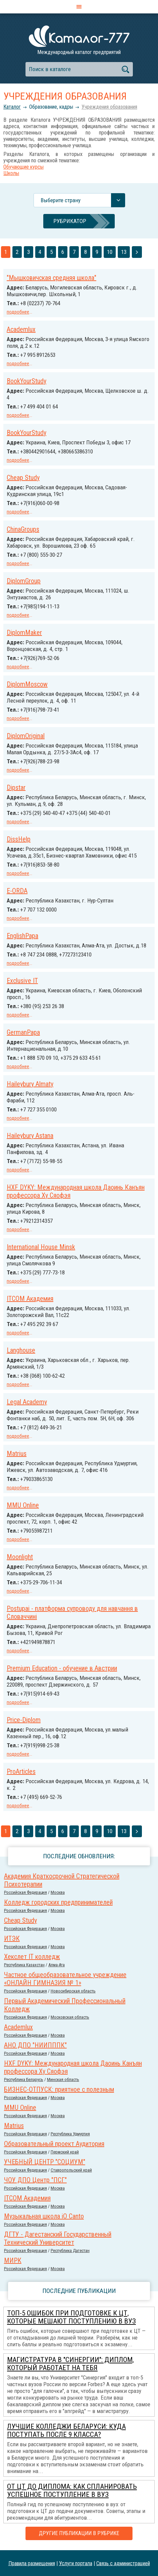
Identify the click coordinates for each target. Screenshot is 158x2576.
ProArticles (21, 1771)
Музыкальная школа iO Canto (44, 2216)
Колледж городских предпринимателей (58, 1902)
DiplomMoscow (27, 684)
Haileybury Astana (30, 1136)
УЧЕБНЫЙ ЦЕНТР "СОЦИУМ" (44, 2162)
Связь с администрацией (123, 2563)
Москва (58, 1892)
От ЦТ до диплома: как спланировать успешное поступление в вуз (72, 2490)
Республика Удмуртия (70, 2133)
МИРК (12, 2260)
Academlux (21, 329)
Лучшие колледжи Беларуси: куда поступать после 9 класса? (66, 2430)
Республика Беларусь (23, 2079)
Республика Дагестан (70, 2250)
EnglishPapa (22, 936)
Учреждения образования (109, 107)
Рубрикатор (69, 221)
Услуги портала (75, 2563)
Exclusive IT (22, 981)
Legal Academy (27, 1402)
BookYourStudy (26, 381)
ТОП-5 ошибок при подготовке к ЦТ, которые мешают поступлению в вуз (71, 2317)
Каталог (12, 107)
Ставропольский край (71, 2170)
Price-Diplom (24, 1720)
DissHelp (19, 839)
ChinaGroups (23, 529)
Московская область (70, 2017)
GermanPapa (23, 1032)
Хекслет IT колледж (32, 1957)
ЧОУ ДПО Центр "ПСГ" (35, 2180)
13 (123, 252)
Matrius (17, 1453)
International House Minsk (41, 1247)
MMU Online (23, 1505)
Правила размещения (31, 2563)
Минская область (63, 2079)
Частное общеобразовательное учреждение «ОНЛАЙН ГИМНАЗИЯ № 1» (65, 1979)
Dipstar (16, 787)
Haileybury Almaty (30, 1084)
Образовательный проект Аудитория (54, 2144)
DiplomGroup (24, 581)
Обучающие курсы (23, 167)
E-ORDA (17, 891)
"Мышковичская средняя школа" (51, 278)
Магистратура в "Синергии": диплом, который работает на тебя (70, 2364)
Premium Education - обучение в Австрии (62, 1668)
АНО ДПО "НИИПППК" (35, 2045)
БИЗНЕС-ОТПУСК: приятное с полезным (59, 2089)
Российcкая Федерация (25, 1892)
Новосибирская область (73, 1990)
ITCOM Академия (30, 1299)
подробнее (18, 312)
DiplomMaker (24, 632)
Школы (11, 173)
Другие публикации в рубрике (79, 2533)
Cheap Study (23, 478)
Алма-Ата (56, 1964)
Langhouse (21, 1350)
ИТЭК (12, 1938)
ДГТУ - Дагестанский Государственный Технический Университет (57, 2238)
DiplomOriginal (26, 736)
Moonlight (20, 1557)
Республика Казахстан (24, 1964)
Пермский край (65, 2151)
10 (109, 252)
